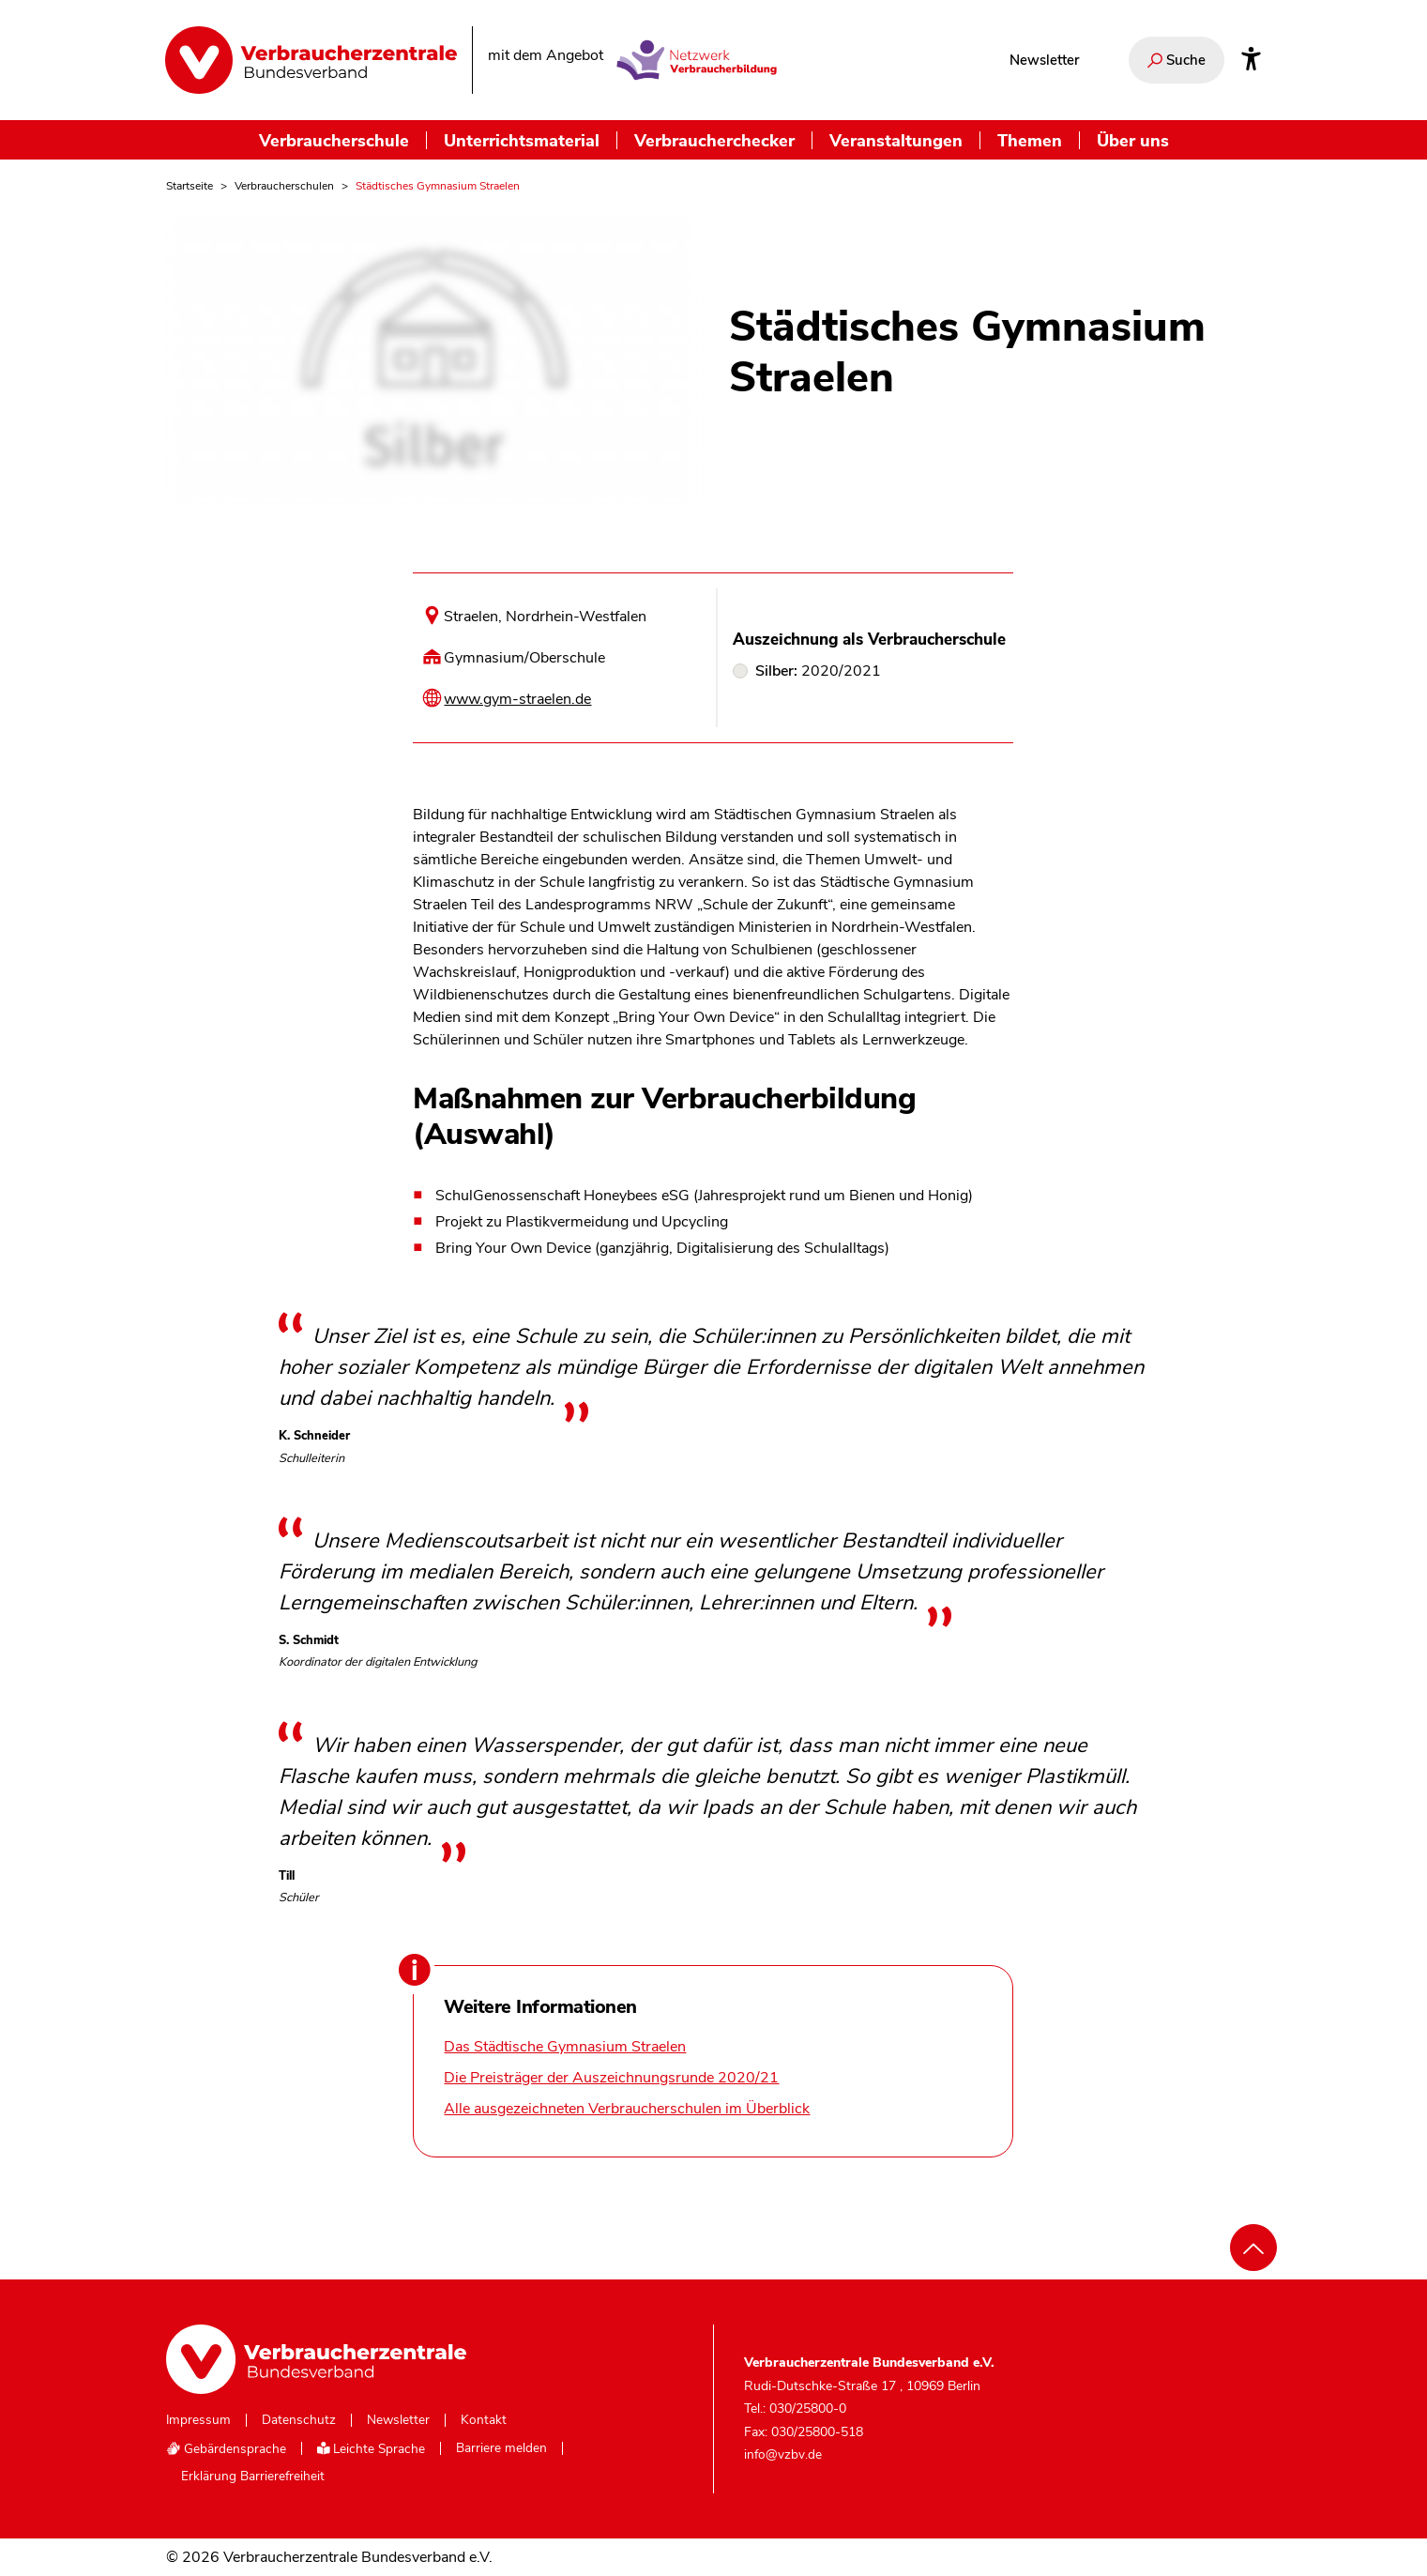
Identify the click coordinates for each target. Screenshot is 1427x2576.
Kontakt (484, 2420)
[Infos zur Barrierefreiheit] (1251, 60)
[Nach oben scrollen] (1253, 2247)
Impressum (198, 2420)
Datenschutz (299, 2420)
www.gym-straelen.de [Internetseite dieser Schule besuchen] (517, 699)
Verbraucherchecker (714, 140)
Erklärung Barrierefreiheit (253, 2476)
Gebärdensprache (226, 2449)
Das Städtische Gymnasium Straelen (565, 2046)
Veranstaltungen (896, 140)
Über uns (1133, 140)
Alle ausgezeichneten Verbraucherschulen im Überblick (627, 2108)
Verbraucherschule (334, 140)
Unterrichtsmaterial (522, 140)
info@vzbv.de (783, 2454)
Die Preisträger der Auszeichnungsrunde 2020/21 (611, 2077)
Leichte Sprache (371, 2449)
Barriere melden (501, 2448)
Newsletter (1044, 60)
